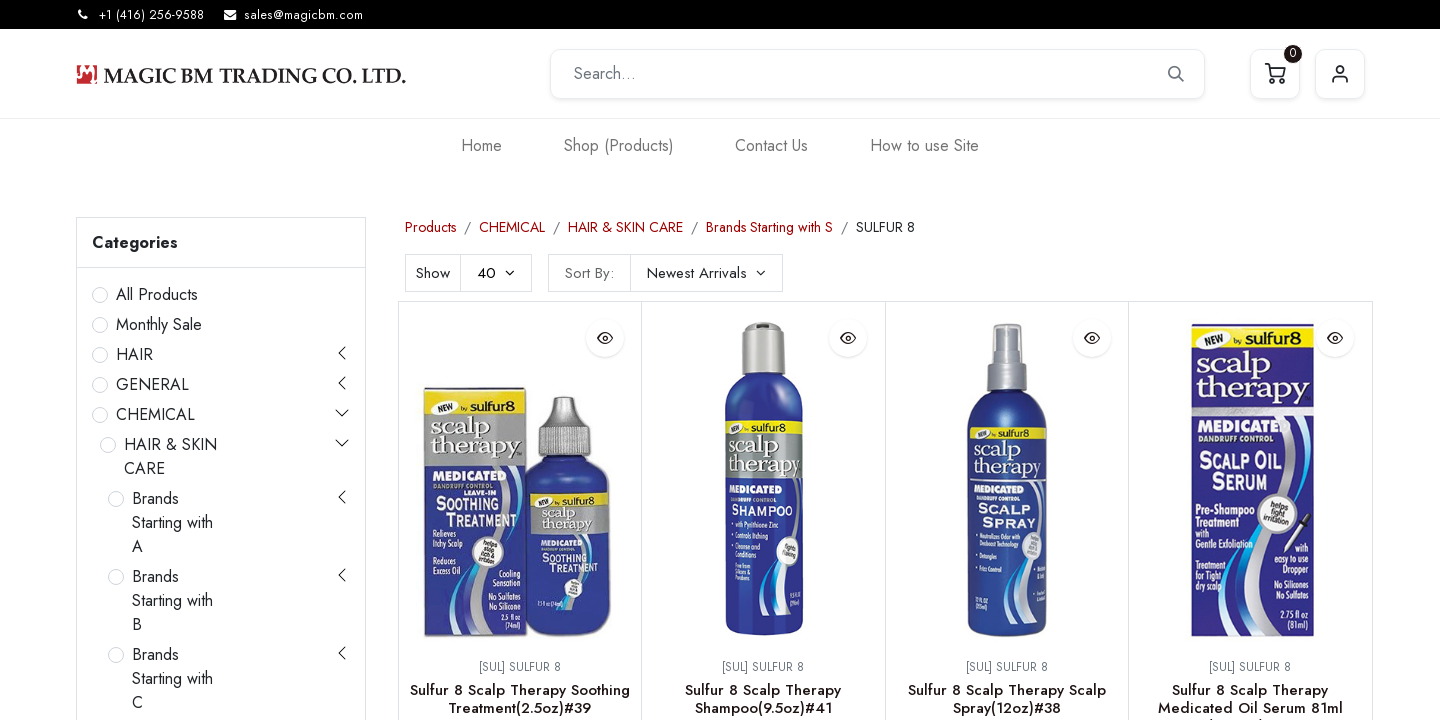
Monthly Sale (159, 324)
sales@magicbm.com (303, 15)
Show (433, 273)
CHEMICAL (155, 414)
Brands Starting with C (172, 678)
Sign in (1340, 74)
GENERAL (152, 384)
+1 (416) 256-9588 (151, 15)
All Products (157, 294)
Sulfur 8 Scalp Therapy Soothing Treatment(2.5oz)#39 (520, 699)
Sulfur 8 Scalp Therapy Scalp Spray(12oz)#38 (1007, 699)
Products (430, 227)
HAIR (134, 354)
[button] (706, 273)
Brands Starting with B (172, 600)
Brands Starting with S (769, 227)
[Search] (1176, 74)
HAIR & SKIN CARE (170, 456)
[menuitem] (481, 145)
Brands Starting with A (172, 522)
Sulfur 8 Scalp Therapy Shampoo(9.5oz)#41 (763, 699)
